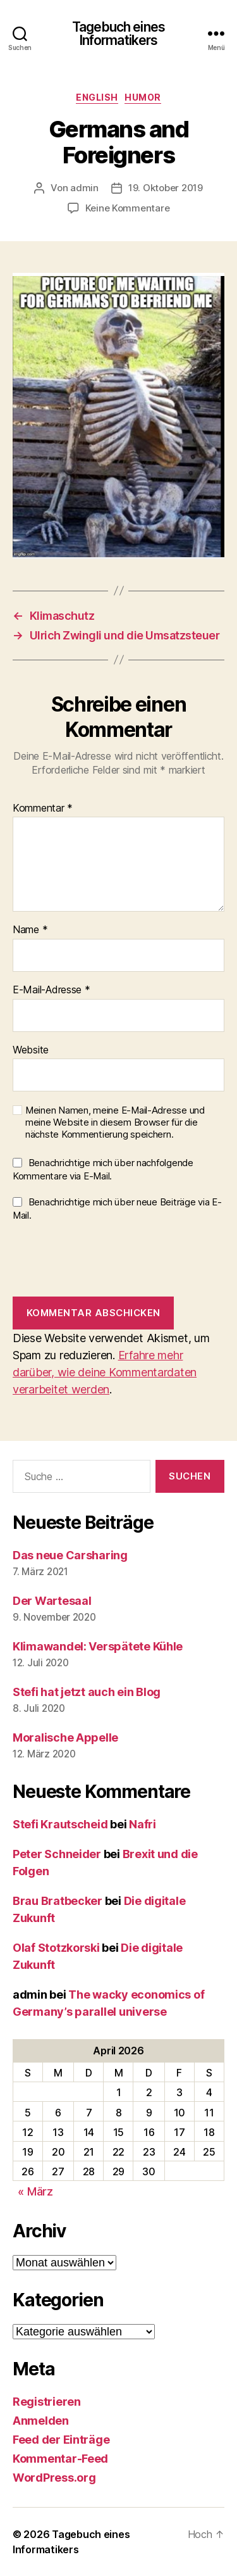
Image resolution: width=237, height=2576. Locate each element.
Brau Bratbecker (57, 1900)
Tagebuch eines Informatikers (118, 33)
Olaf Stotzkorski (56, 1947)
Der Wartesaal (52, 1600)
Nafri (142, 1824)
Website (31, 1050)
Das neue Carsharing (70, 1555)
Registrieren (47, 2401)
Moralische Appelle (65, 1737)
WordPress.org (54, 2477)
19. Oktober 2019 (165, 188)
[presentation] (109, 1258)
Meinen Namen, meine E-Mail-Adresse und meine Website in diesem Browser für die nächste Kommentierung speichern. (115, 1122)
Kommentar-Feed (60, 2458)
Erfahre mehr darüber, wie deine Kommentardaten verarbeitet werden (105, 1372)
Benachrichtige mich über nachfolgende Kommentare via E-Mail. (103, 1169)
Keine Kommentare (127, 208)
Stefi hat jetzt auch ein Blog (87, 1692)
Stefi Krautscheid (60, 1824)
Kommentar (43, 808)
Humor (143, 97)
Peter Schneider (57, 1854)
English (97, 97)
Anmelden (41, 2420)
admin (84, 188)
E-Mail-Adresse (51, 990)
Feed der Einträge (61, 2439)
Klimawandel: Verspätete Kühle (98, 1646)
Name (30, 930)
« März (35, 2191)
